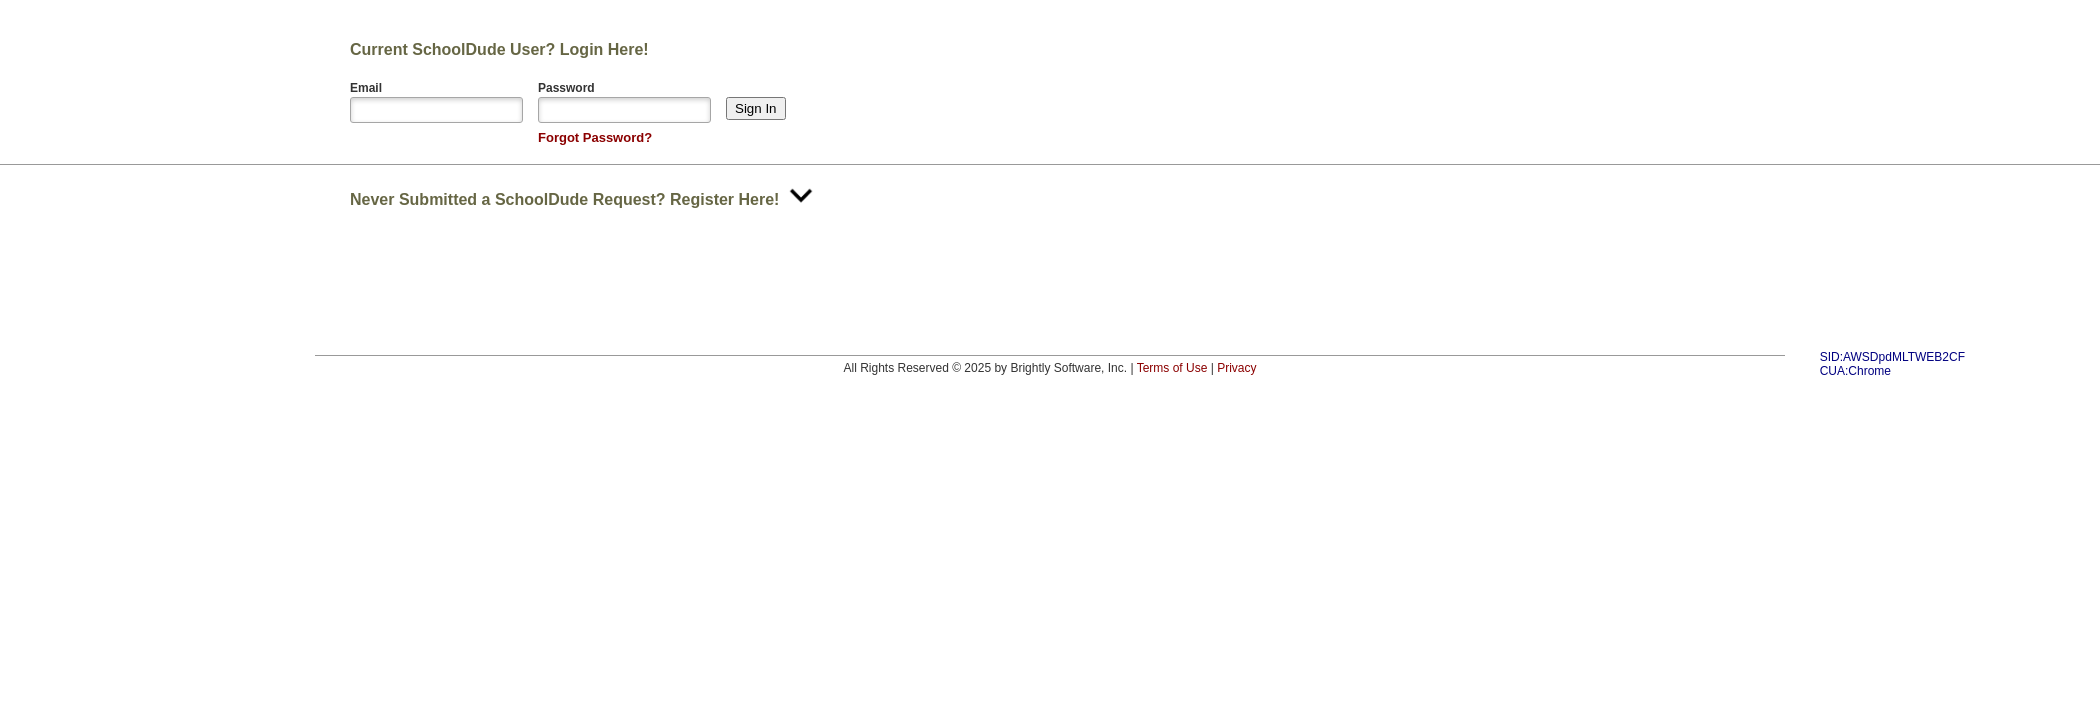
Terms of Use (1172, 368)
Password (566, 88)
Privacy (1236, 368)
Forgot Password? (595, 137)
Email (366, 88)
